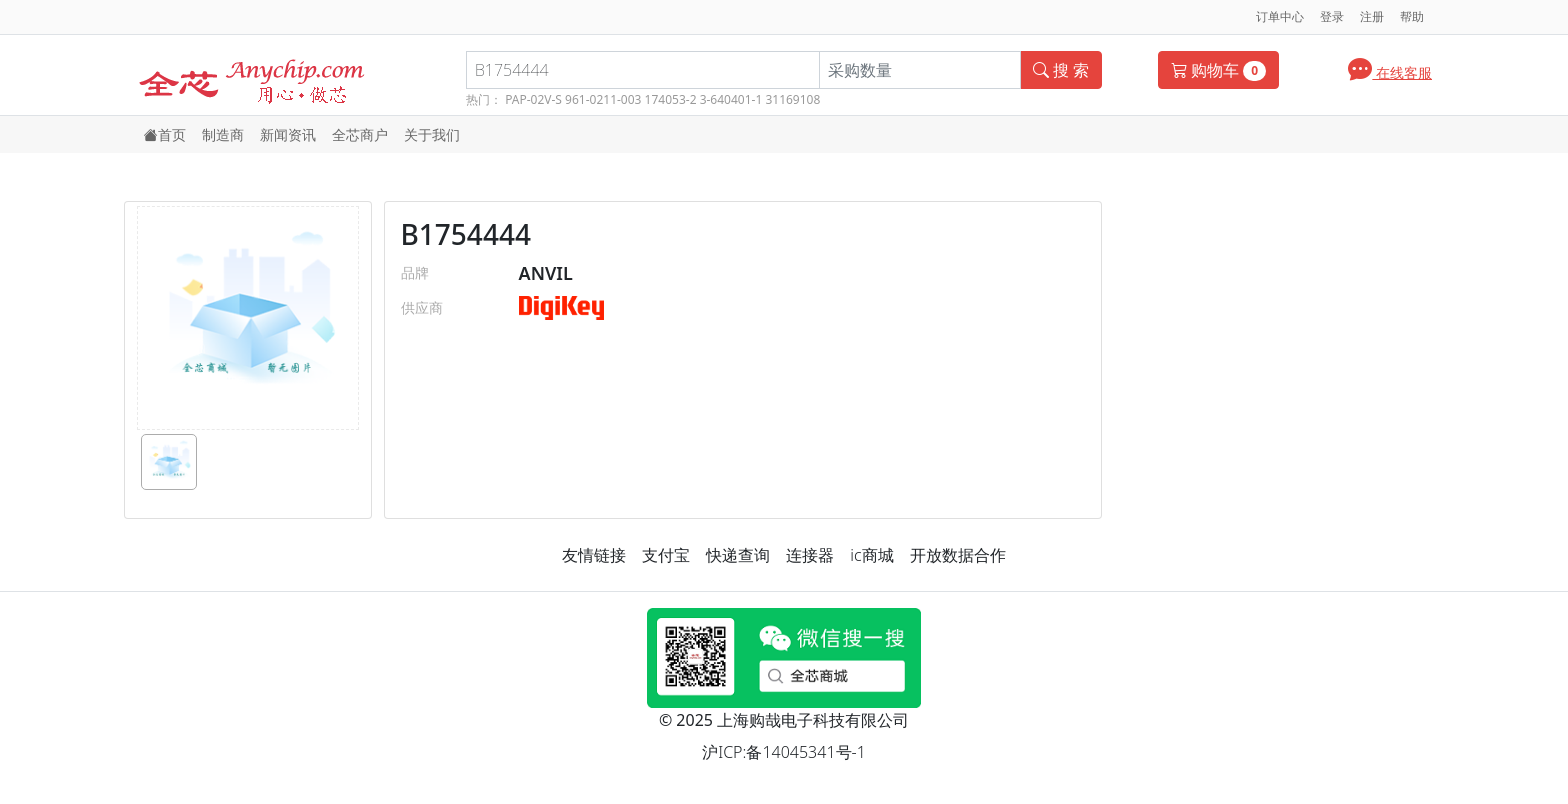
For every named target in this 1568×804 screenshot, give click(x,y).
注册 (1372, 16)
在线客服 (1390, 68)
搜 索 (1061, 70)
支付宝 (666, 555)
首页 (165, 134)
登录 (1332, 16)
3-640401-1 (731, 99)
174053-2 (671, 99)
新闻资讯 (288, 134)
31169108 (792, 99)
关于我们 (432, 134)
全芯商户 (360, 134)
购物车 (1218, 70)
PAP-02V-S (533, 99)
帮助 (1412, 16)
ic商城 (871, 555)
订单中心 (1280, 16)
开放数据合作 (958, 555)
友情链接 (594, 555)
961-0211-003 (603, 99)
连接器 (810, 555)
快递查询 (738, 555)
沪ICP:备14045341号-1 (784, 752)
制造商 (223, 134)
